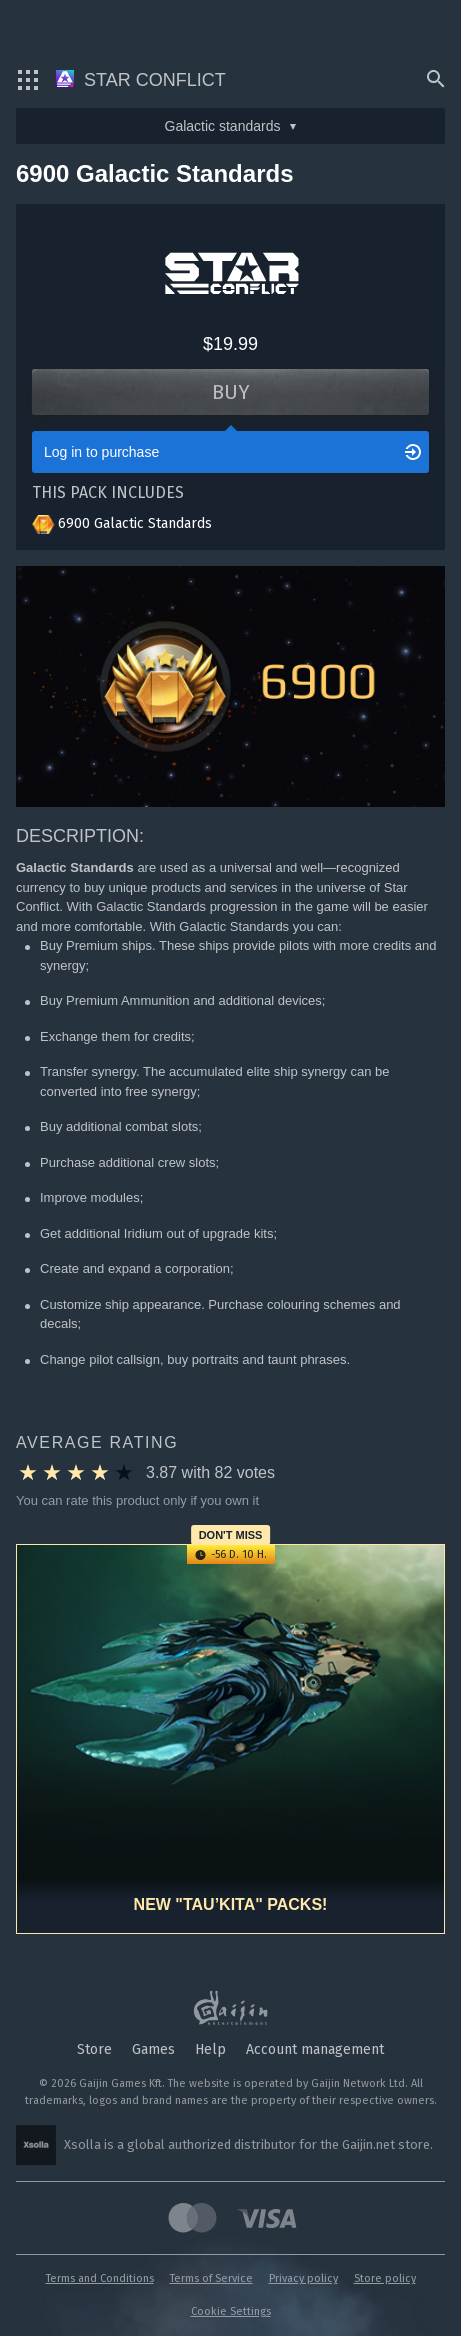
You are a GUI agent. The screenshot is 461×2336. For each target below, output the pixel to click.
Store (94, 2049)
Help (210, 2049)
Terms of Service (211, 2278)
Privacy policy (303, 2278)
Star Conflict (141, 80)
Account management (315, 2049)
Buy (231, 392)
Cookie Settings (231, 2311)
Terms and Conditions (100, 2278)
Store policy (385, 2278)
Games (153, 2049)
